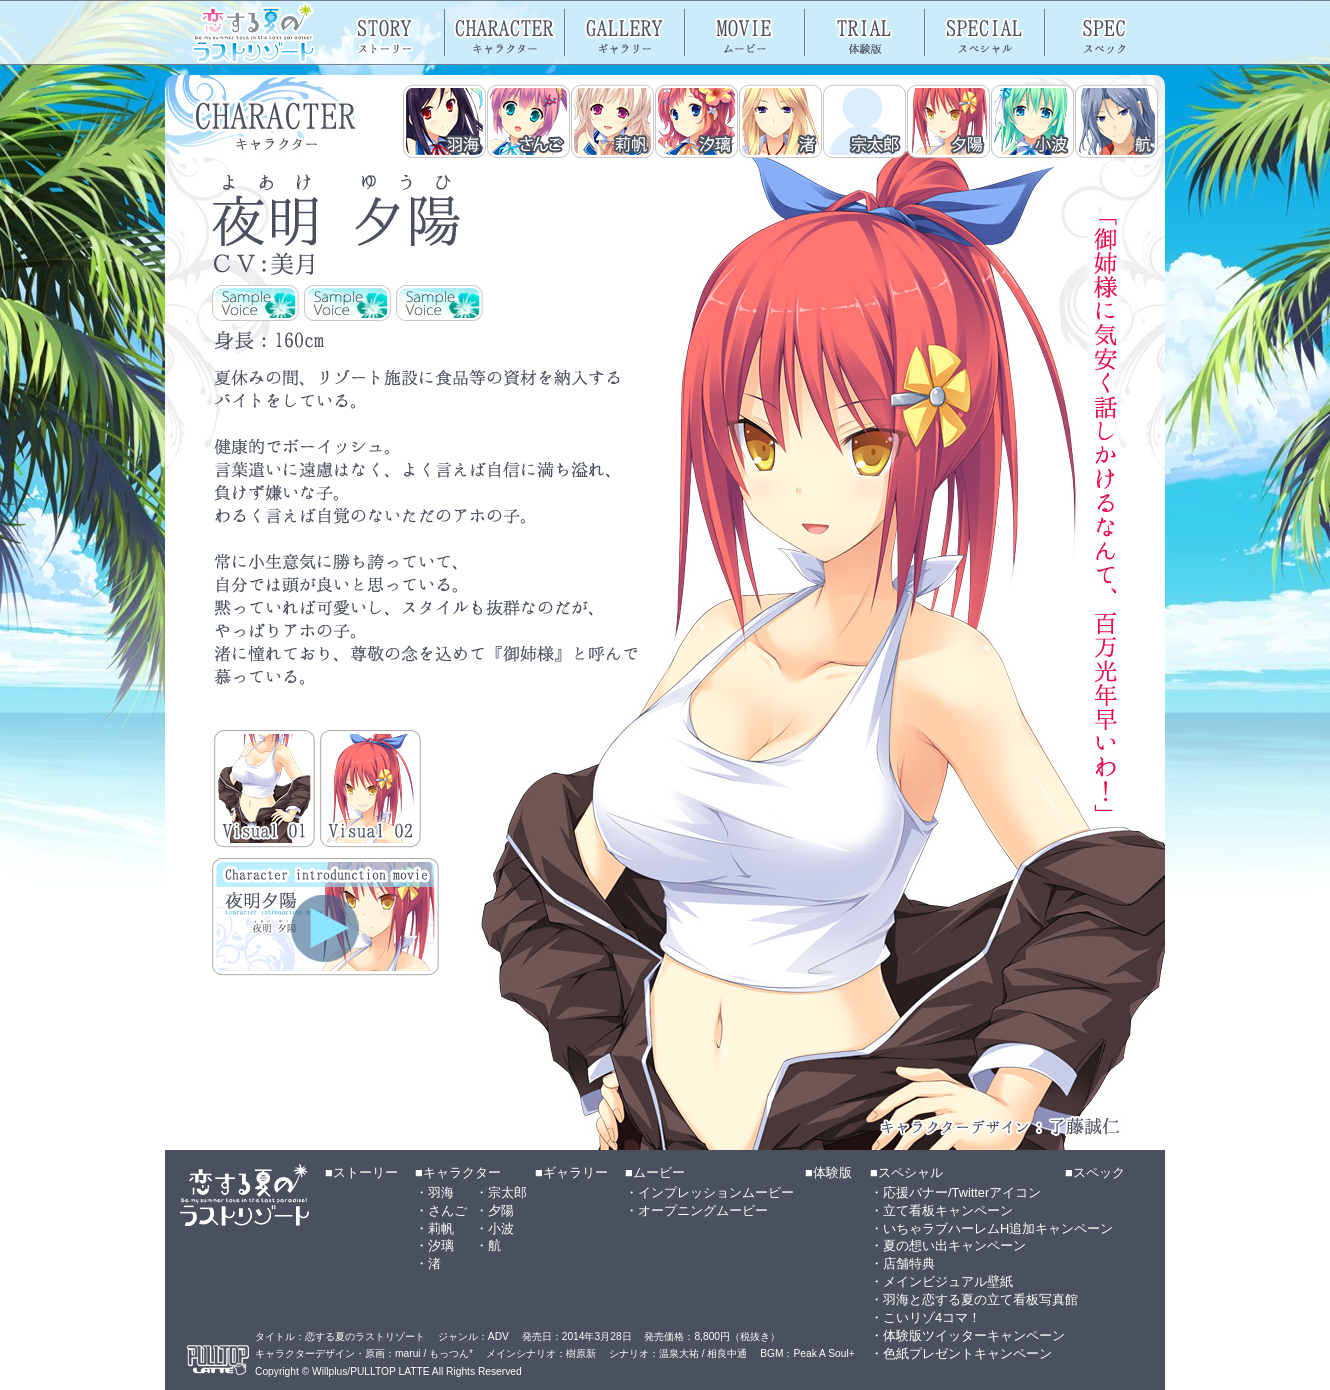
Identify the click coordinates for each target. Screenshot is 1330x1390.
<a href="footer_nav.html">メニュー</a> (665, 1270)
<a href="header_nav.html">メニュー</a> (665, 32)
